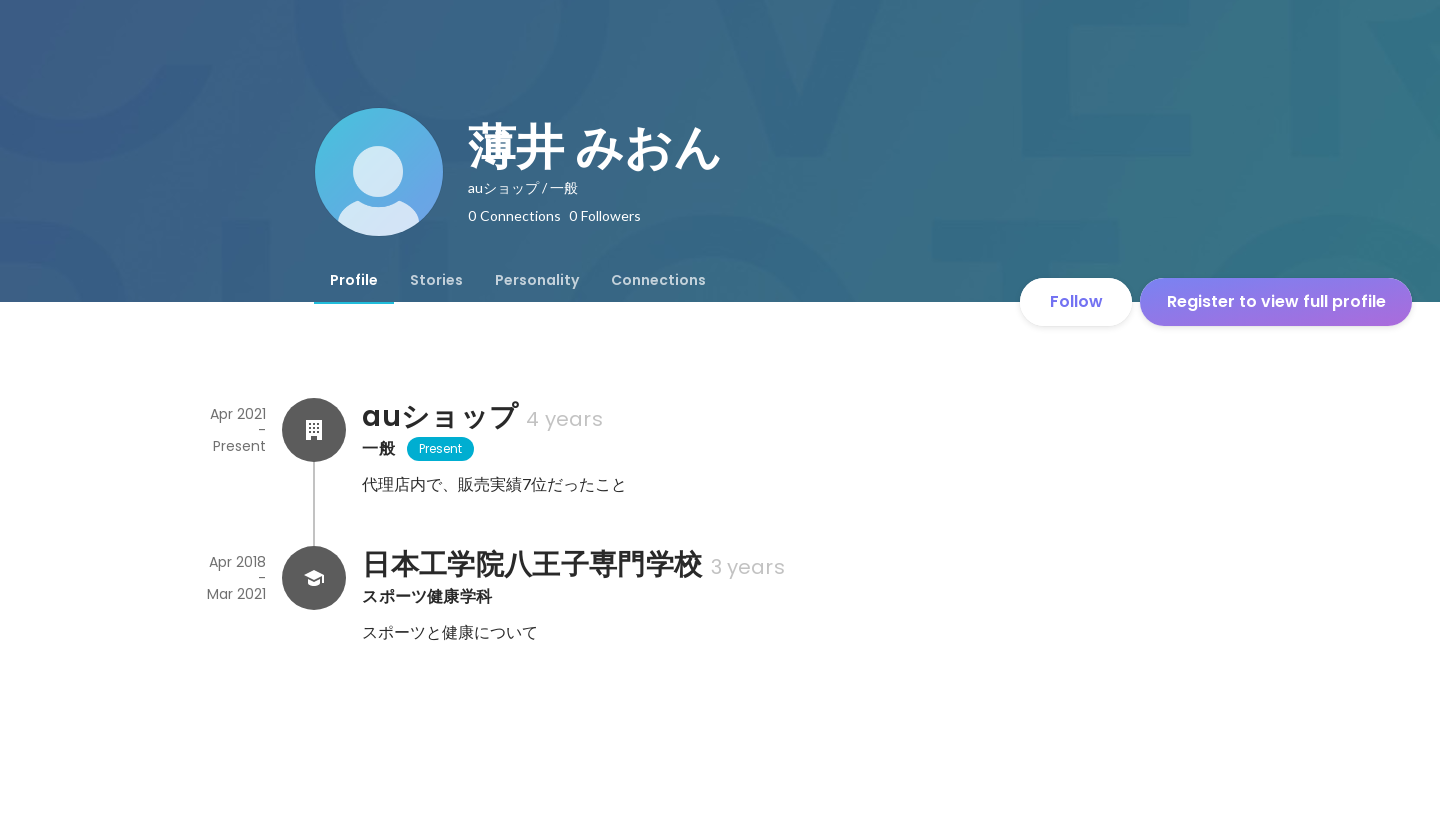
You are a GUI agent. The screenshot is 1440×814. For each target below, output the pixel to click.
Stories (436, 280)
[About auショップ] (314, 430)
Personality (537, 280)
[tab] (354, 280)
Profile (354, 280)
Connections (658, 280)
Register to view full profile (1276, 301)
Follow (1076, 301)
